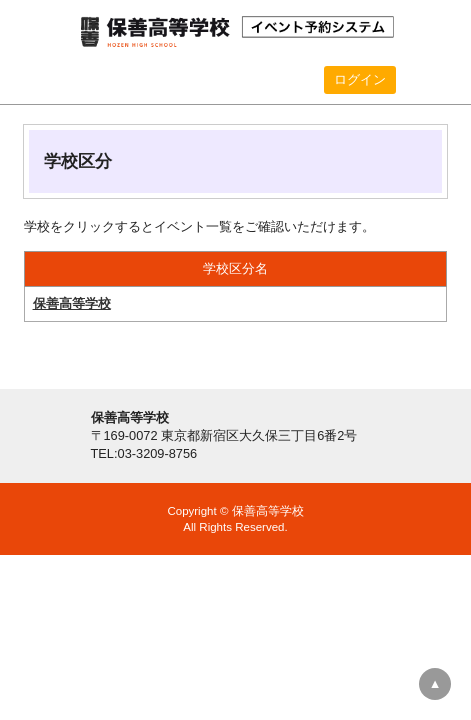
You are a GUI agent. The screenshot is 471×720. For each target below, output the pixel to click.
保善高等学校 (72, 303)
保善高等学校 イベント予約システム (236, 30)
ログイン (360, 79)
